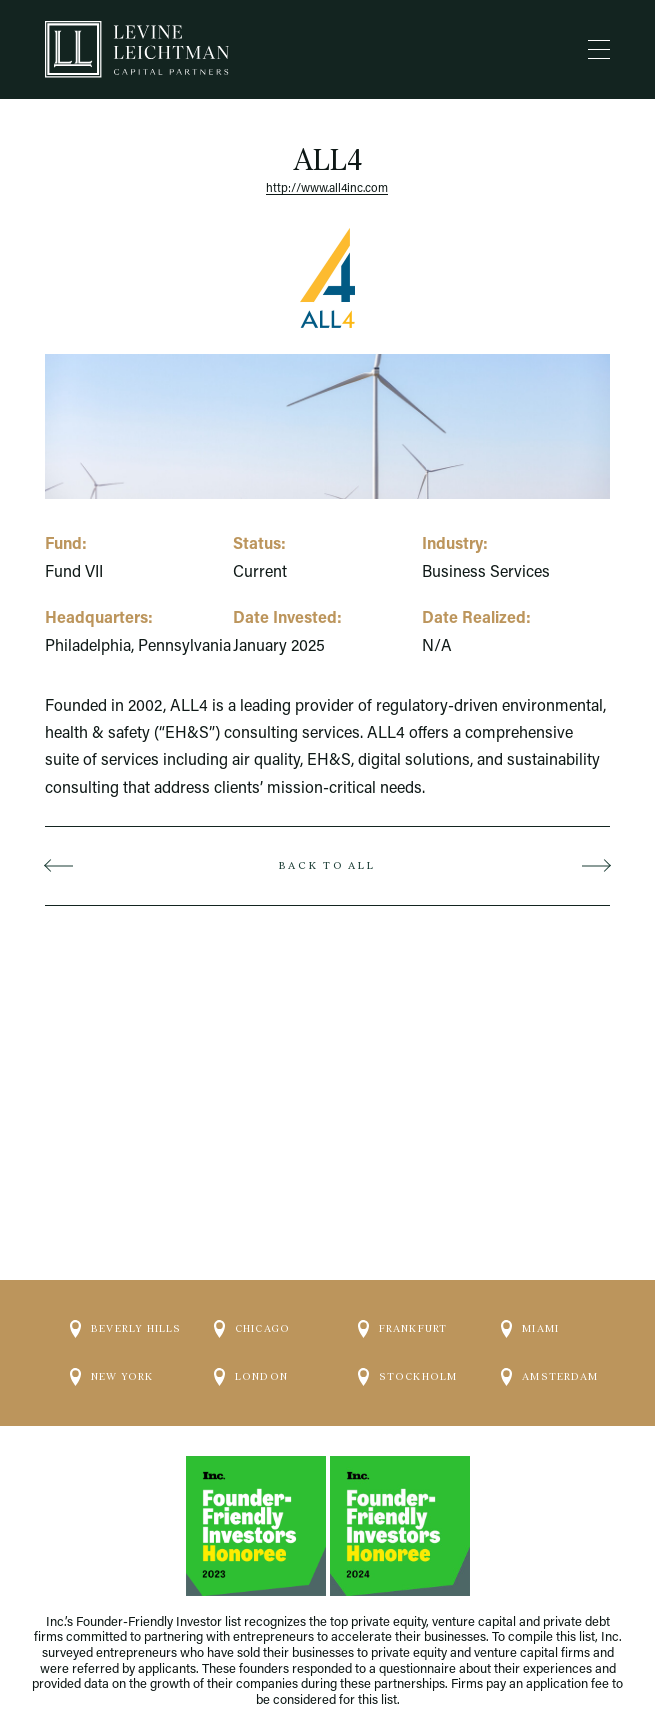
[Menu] (599, 50)
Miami (530, 1329)
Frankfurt (403, 1329)
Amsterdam (549, 1377)
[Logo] (137, 49)
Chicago (252, 1329)
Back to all (327, 865)
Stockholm (408, 1377)
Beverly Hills (126, 1329)
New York (112, 1377)
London (251, 1377)
